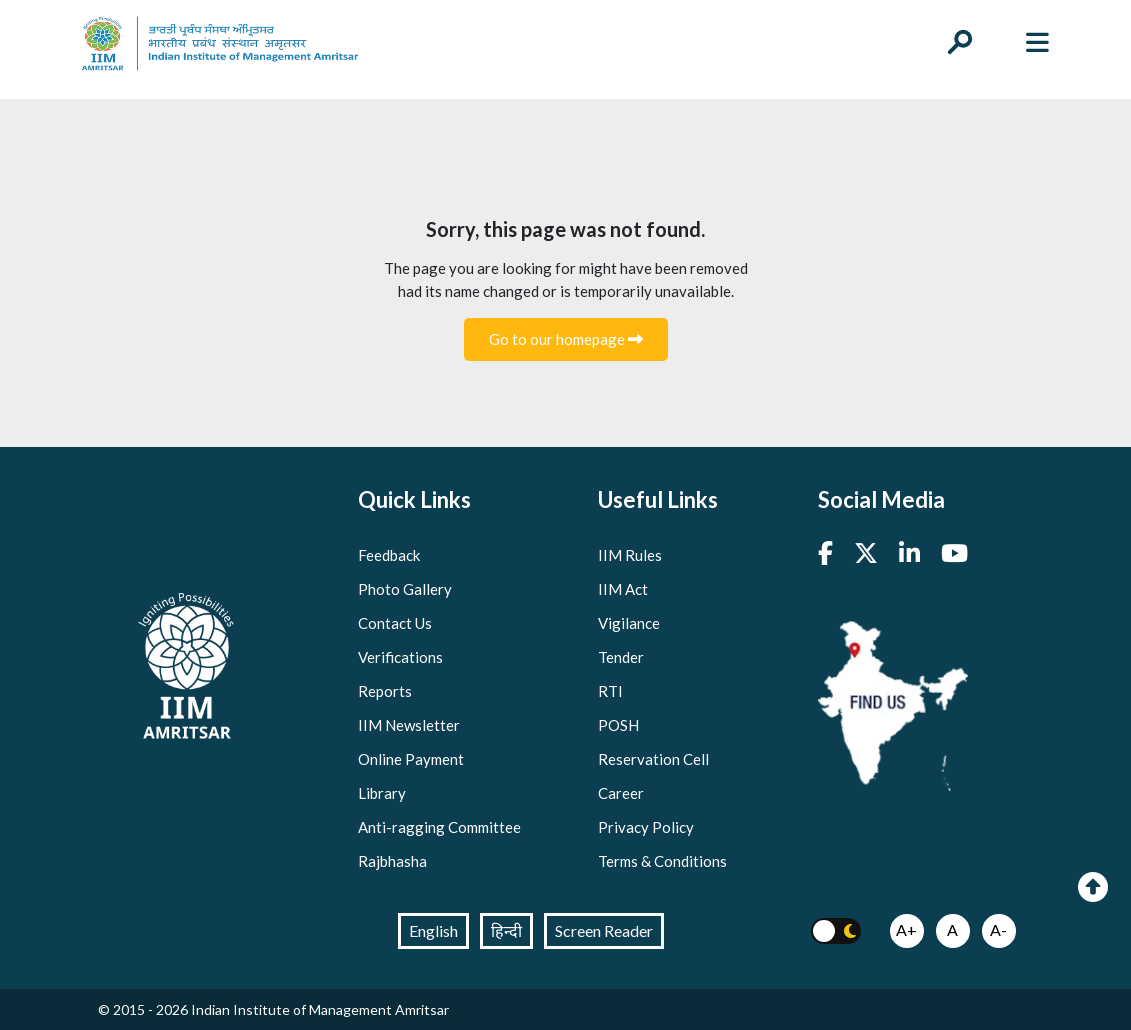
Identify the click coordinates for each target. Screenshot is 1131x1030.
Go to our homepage (566, 339)
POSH (618, 725)
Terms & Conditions (662, 861)
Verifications (400, 657)
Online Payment (411, 759)
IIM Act (623, 589)
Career (621, 793)
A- (998, 929)
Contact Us (395, 623)
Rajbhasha (392, 861)
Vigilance (629, 623)
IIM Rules (630, 555)
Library (382, 793)
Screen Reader (604, 930)
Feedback (389, 555)
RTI (610, 691)
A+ (906, 929)
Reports (385, 691)
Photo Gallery (405, 589)
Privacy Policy (646, 827)
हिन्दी (506, 930)
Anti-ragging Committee (439, 827)
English (433, 930)
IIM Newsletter (409, 725)
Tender (621, 657)
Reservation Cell (653, 759)
